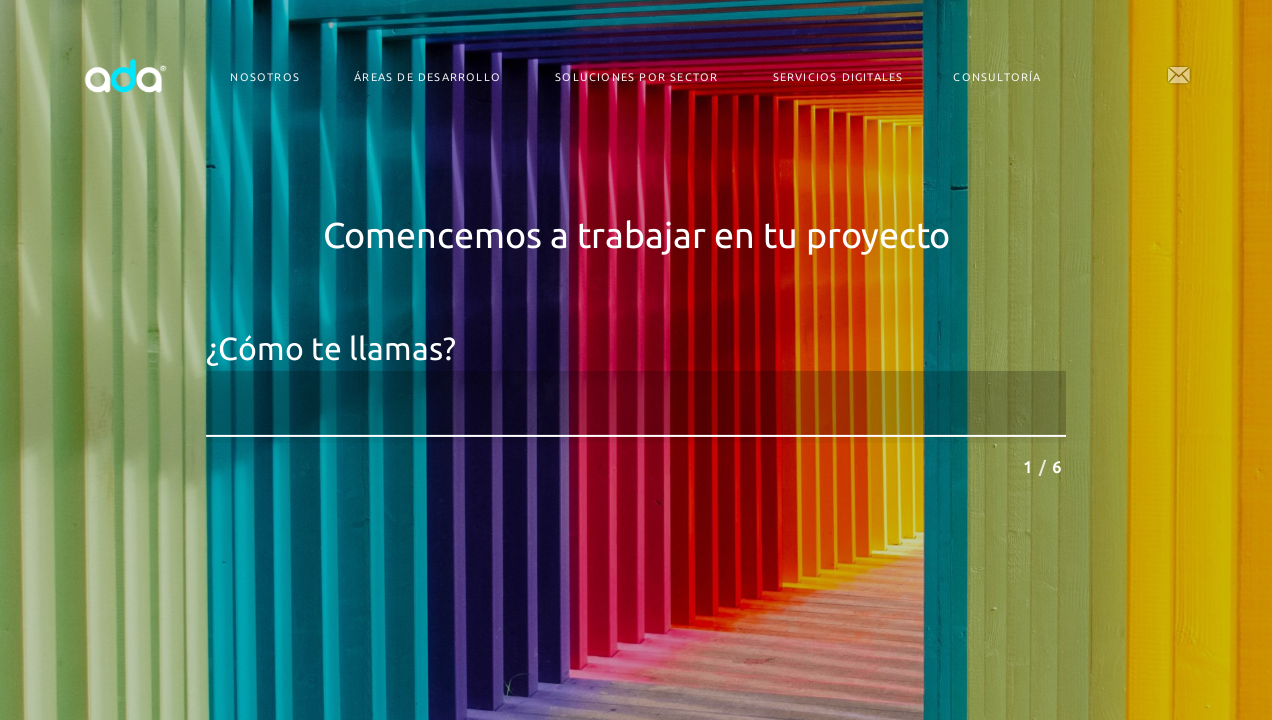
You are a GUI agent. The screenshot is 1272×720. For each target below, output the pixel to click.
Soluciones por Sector (636, 77)
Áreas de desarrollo (427, 77)
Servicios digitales (838, 77)
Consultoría (997, 77)
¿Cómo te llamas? (331, 348)
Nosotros (265, 77)
